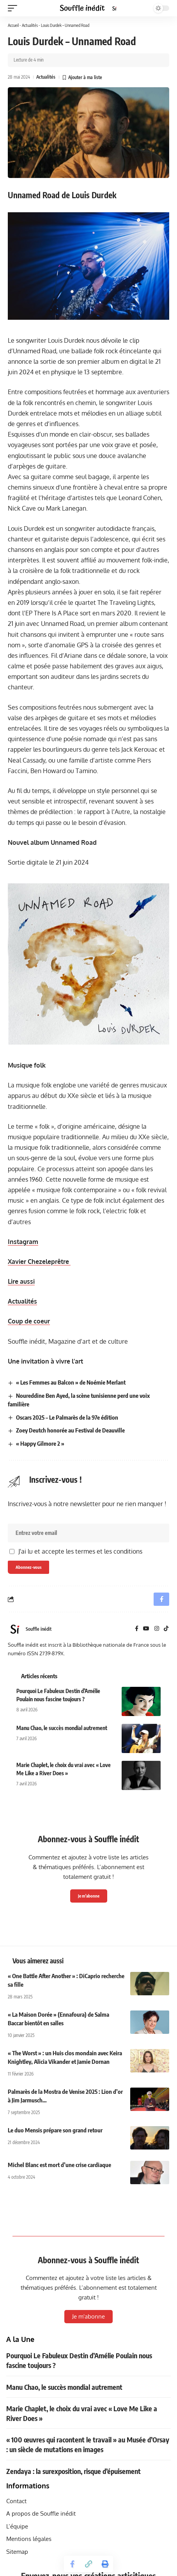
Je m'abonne (88, 1895)
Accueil (13, 25)
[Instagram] (157, 1629)
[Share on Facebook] (72, 2564)
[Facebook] (136, 1629)
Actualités (30, 25)
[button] (14, 8)
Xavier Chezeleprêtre (39, 1261)
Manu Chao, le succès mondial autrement (61, 1728)
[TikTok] (166, 1629)
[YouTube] (146, 1629)
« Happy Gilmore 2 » (40, 1443)
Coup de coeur (29, 1321)
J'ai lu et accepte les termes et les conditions (80, 1551)
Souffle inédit (38, 1629)
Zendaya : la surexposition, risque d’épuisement (73, 2471)
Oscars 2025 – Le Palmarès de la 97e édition (67, 1417)
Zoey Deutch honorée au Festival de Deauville (70, 1430)
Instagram (23, 1242)
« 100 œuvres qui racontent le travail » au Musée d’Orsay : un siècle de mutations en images (87, 2444)
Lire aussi (21, 1281)
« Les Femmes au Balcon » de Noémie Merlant (71, 1382)
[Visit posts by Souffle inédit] (15, 1629)
